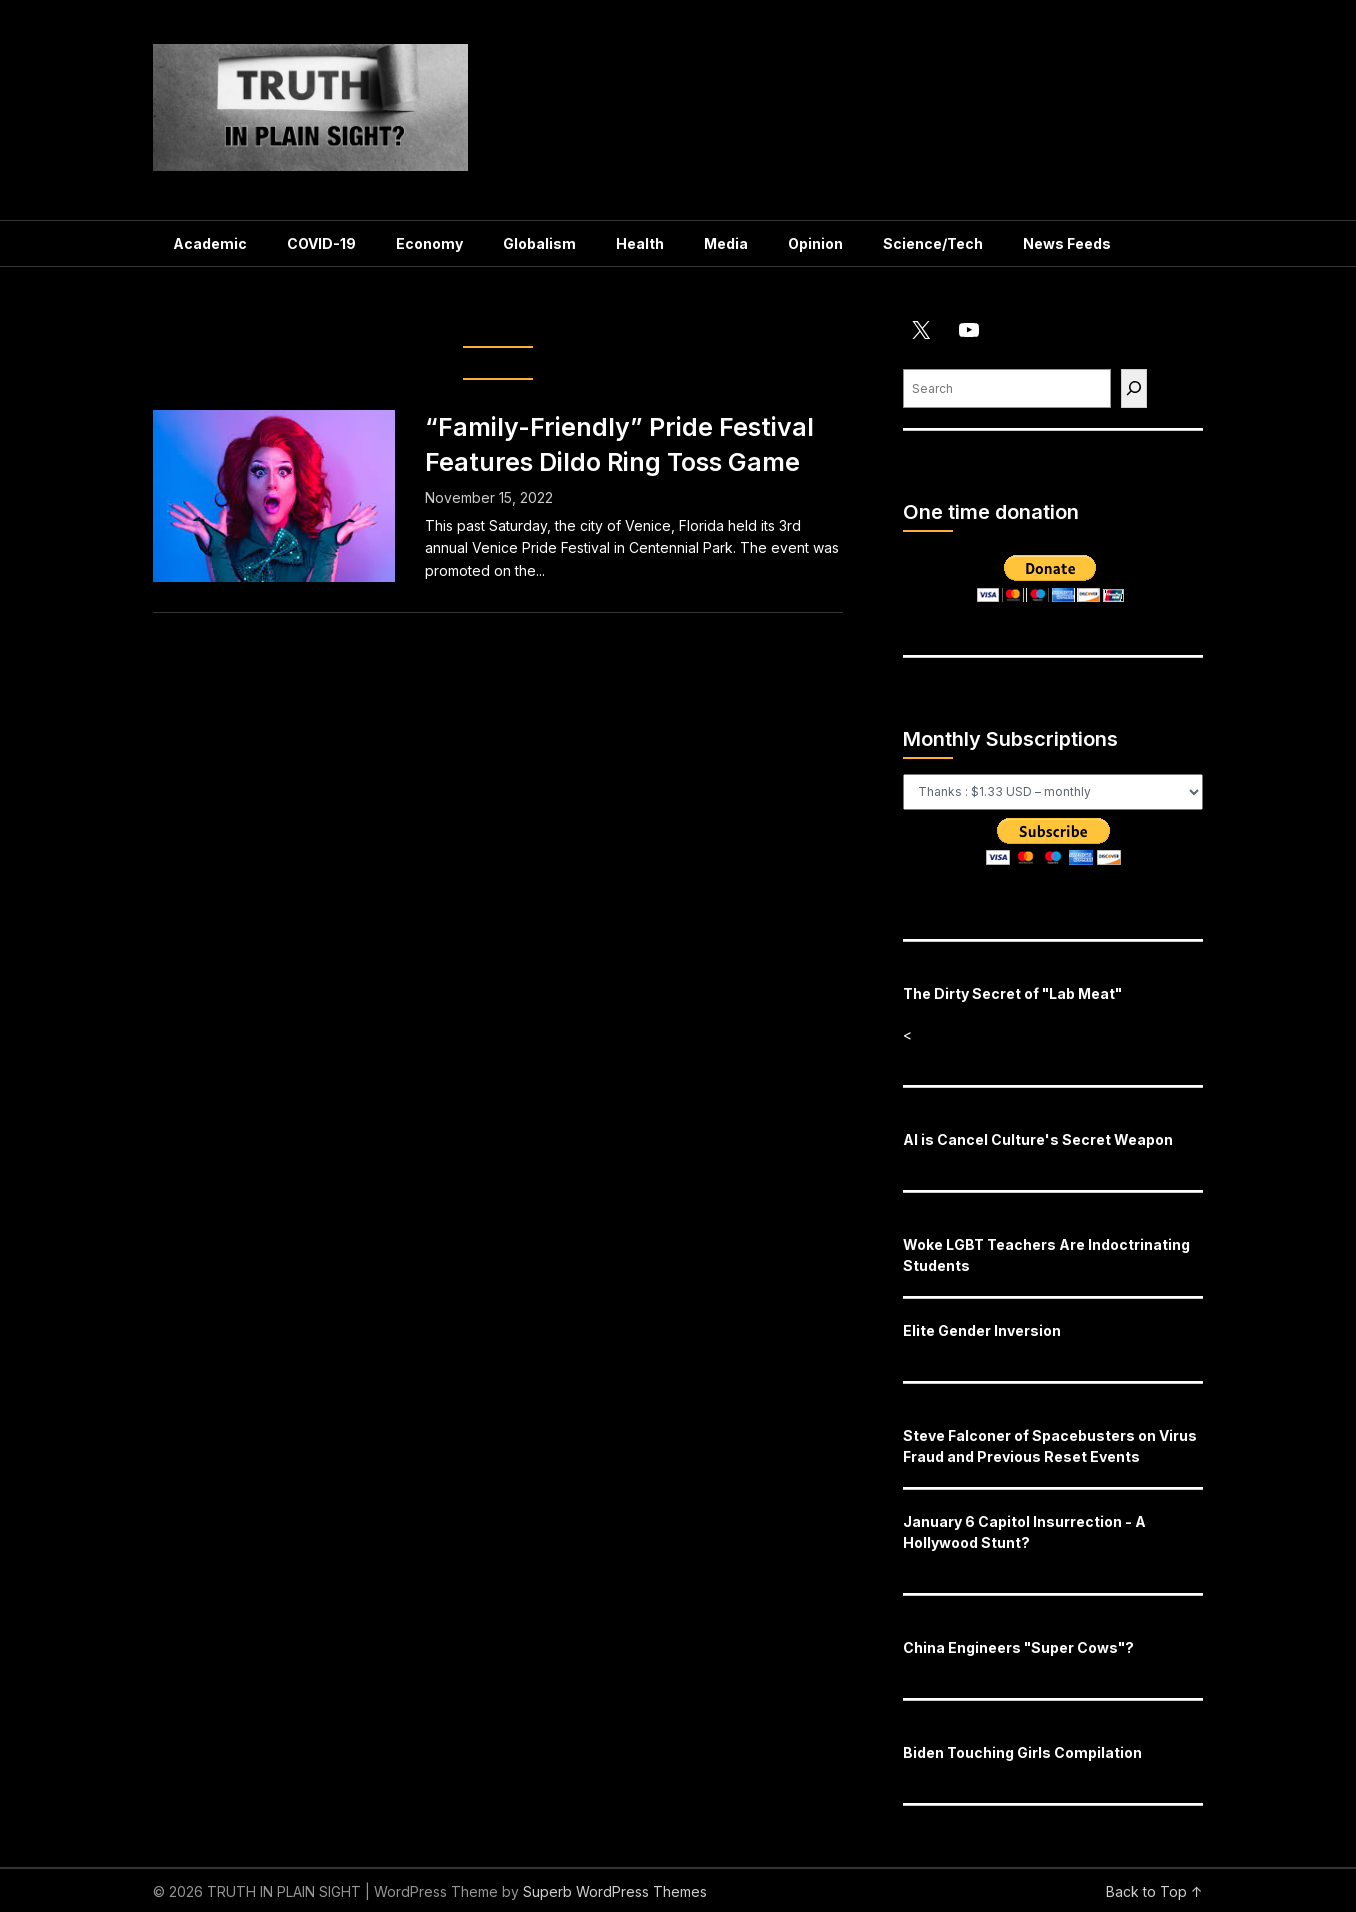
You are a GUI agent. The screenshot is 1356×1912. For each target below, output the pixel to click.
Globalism (539, 243)
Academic (210, 243)
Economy (429, 243)
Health (640, 243)
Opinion (815, 243)
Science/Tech (933, 243)
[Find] (1134, 388)
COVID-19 (321, 243)
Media (726, 243)
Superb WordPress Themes (615, 1891)
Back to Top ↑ (1154, 1891)
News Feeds (1067, 243)
